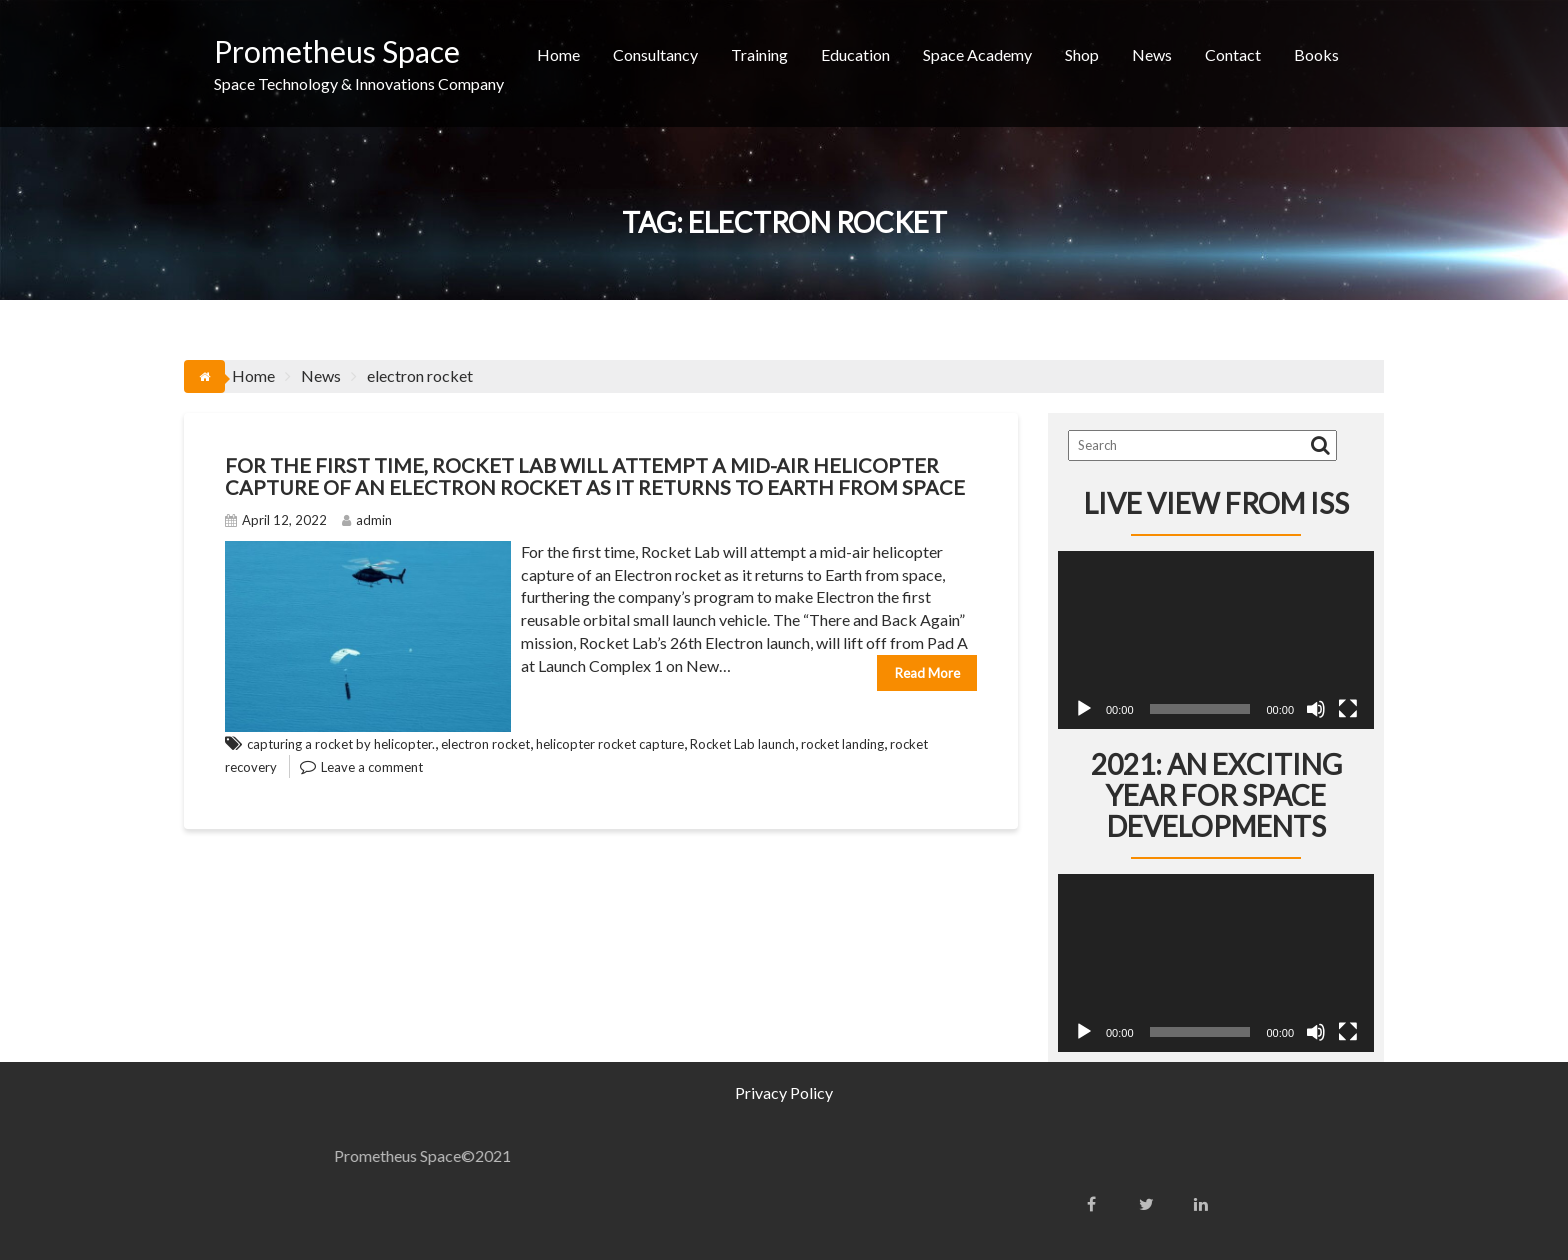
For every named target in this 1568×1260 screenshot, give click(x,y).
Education (855, 54)
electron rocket (485, 744)
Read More (927, 673)
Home (558, 54)
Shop (1082, 54)
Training (759, 54)
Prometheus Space (337, 51)
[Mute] (1316, 709)
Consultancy (655, 54)
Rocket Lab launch (742, 744)
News (1152, 54)
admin (367, 520)
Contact (1233, 54)
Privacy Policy (784, 1092)
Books (1316, 54)
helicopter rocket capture (610, 744)
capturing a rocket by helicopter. (341, 744)
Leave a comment (372, 767)
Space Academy (977, 54)
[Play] (1084, 709)
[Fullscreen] (1348, 709)
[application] (1216, 640)
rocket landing (842, 744)
